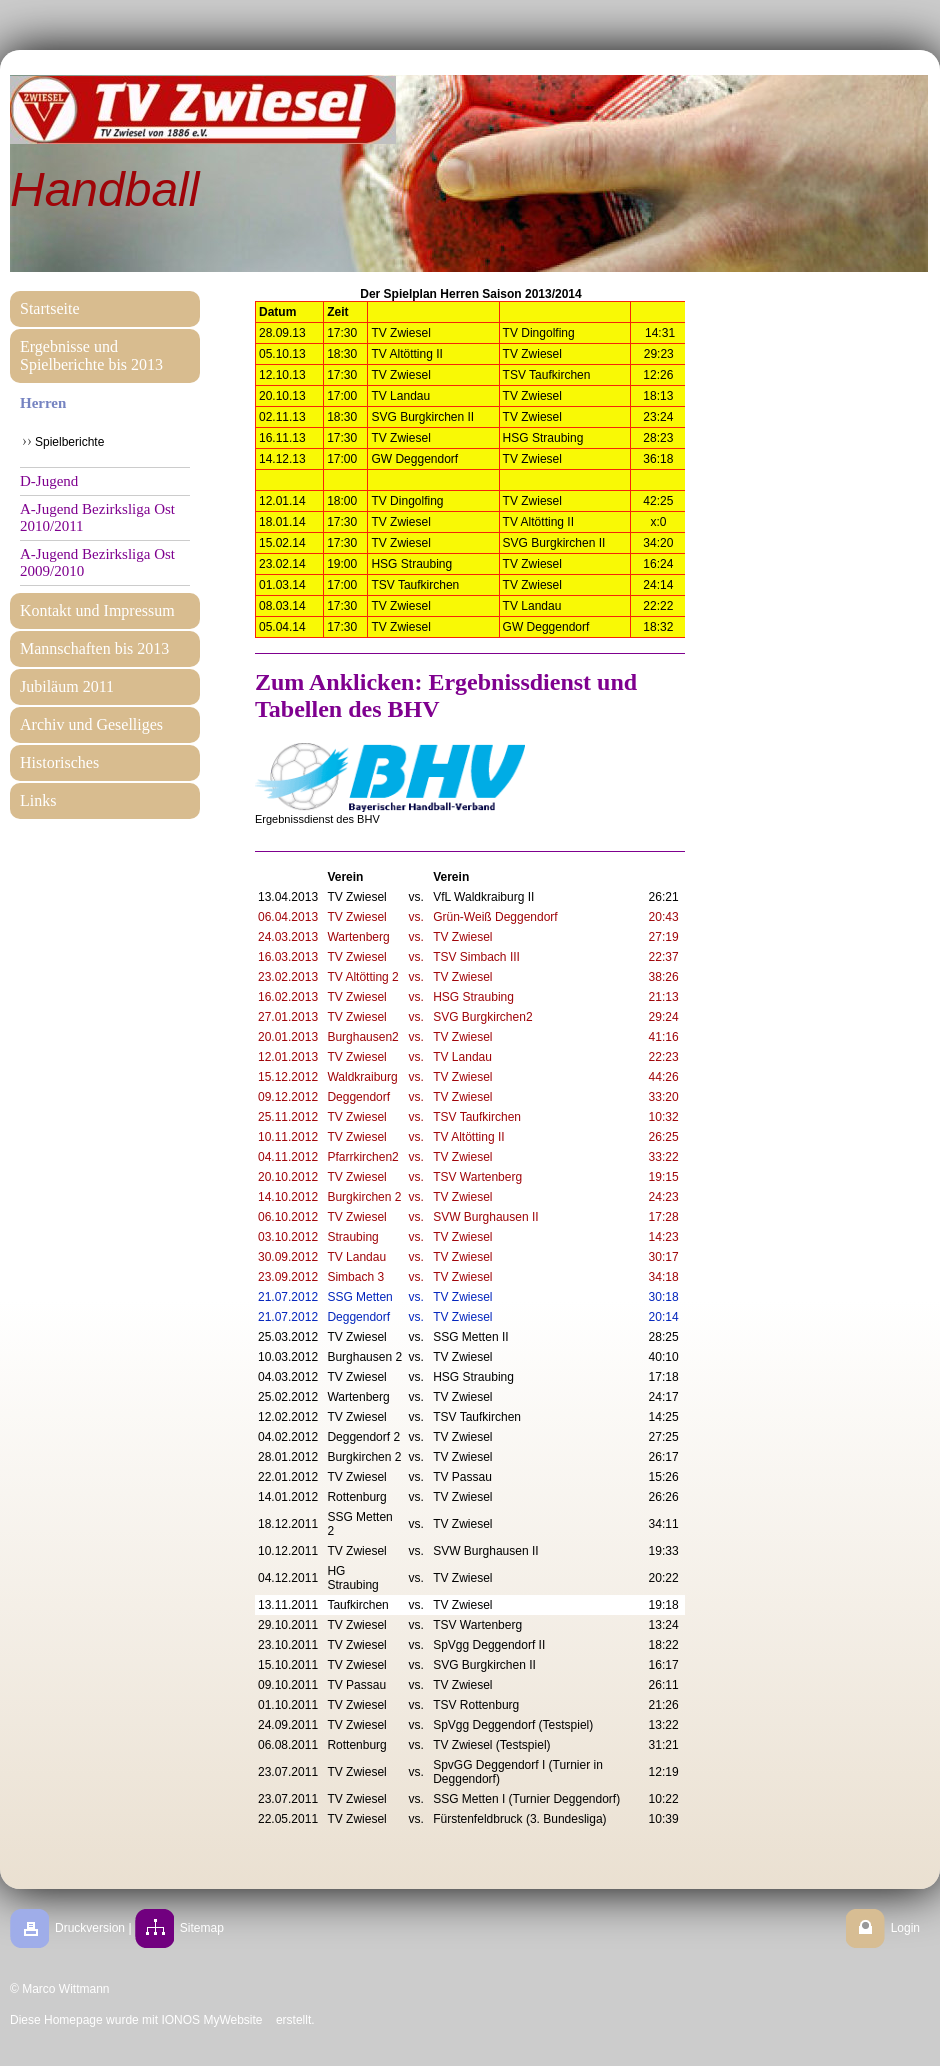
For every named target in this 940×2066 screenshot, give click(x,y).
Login (905, 1928)
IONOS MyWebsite (211, 2020)
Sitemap (202, 1928)
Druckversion (90, 1928)
